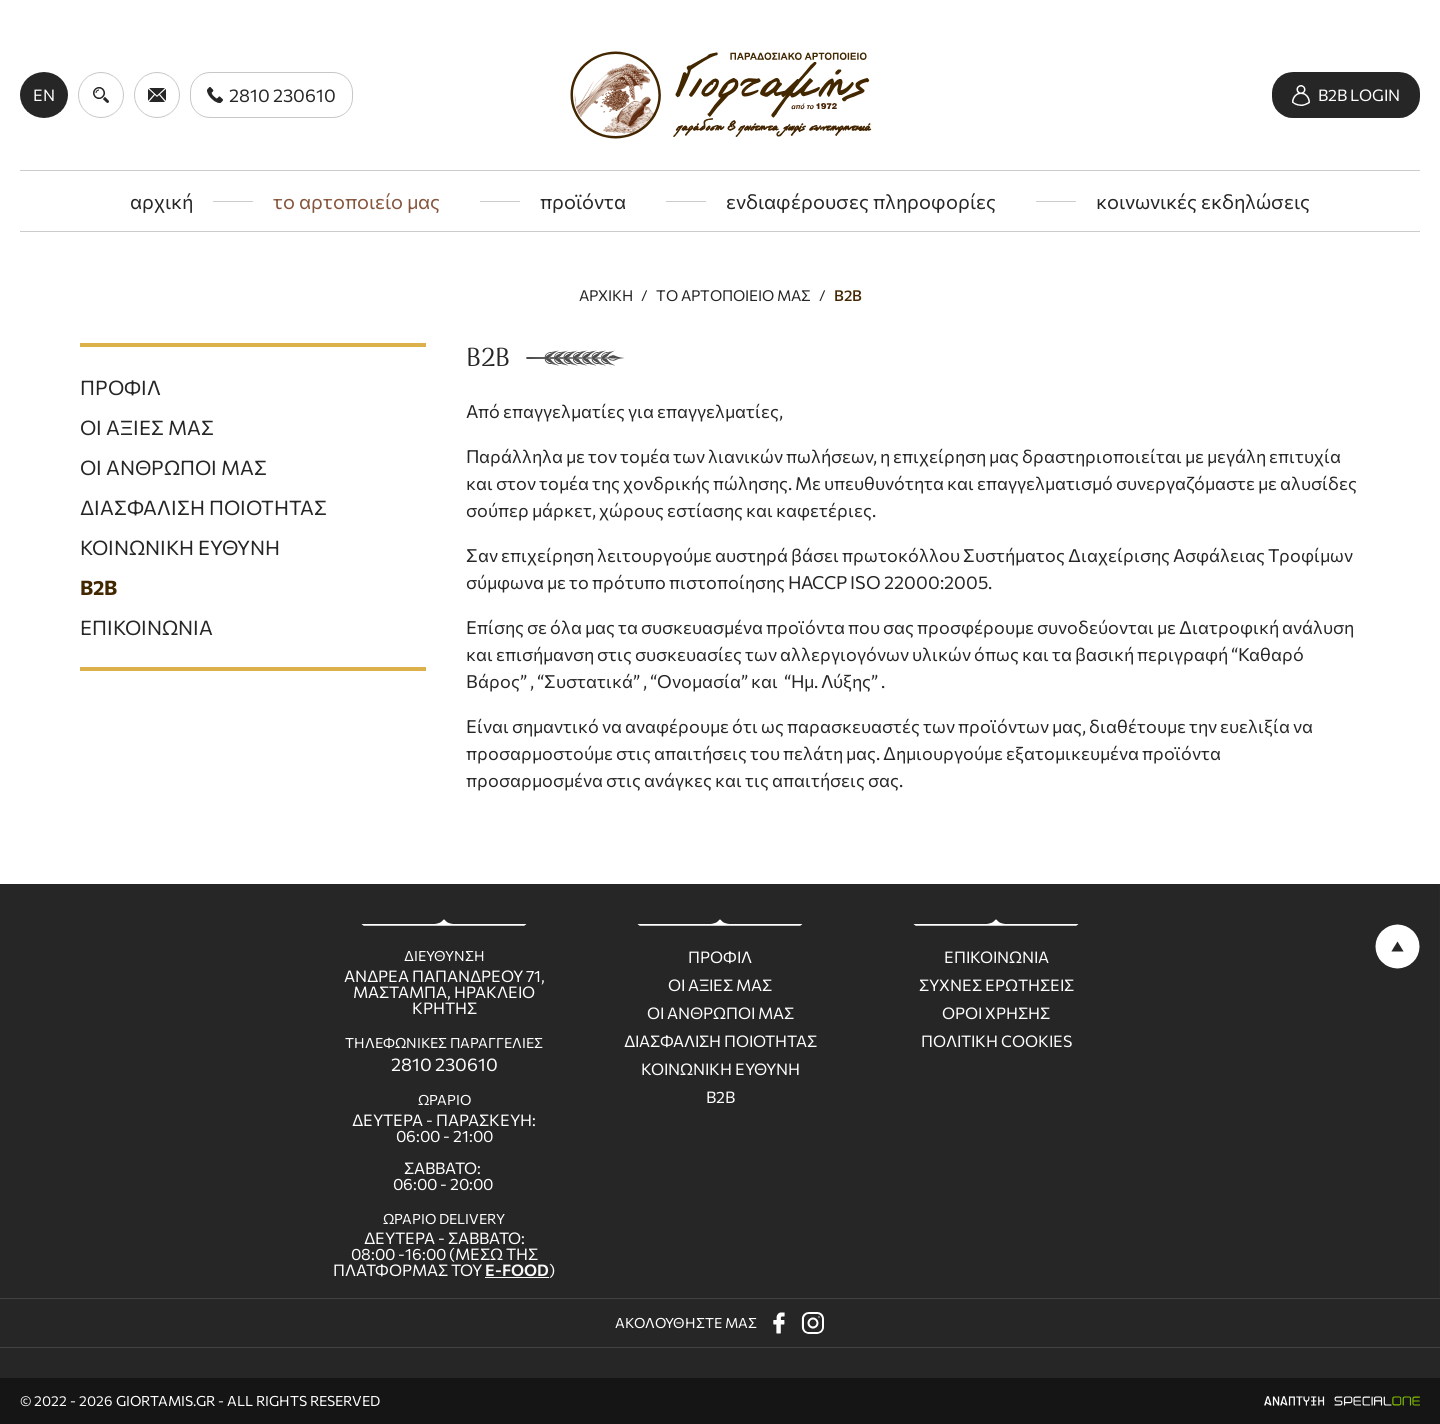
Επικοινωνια (996, 957)
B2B (848, 295)
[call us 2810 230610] (271, 95)
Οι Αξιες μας (720, 985)
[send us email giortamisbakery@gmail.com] (157, 95)
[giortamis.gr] (720, 95)
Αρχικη (606, 295)
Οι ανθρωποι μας (720, 1013)
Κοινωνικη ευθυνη (720, 1069)
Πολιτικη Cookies (996, 1041)
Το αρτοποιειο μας (733, 295)
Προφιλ (720, 957)
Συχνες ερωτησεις (996, 985)
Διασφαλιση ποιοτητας (720, 1041)
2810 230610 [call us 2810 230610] (444, 1064)
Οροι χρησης (996, 1013)
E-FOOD (517, 1269)
